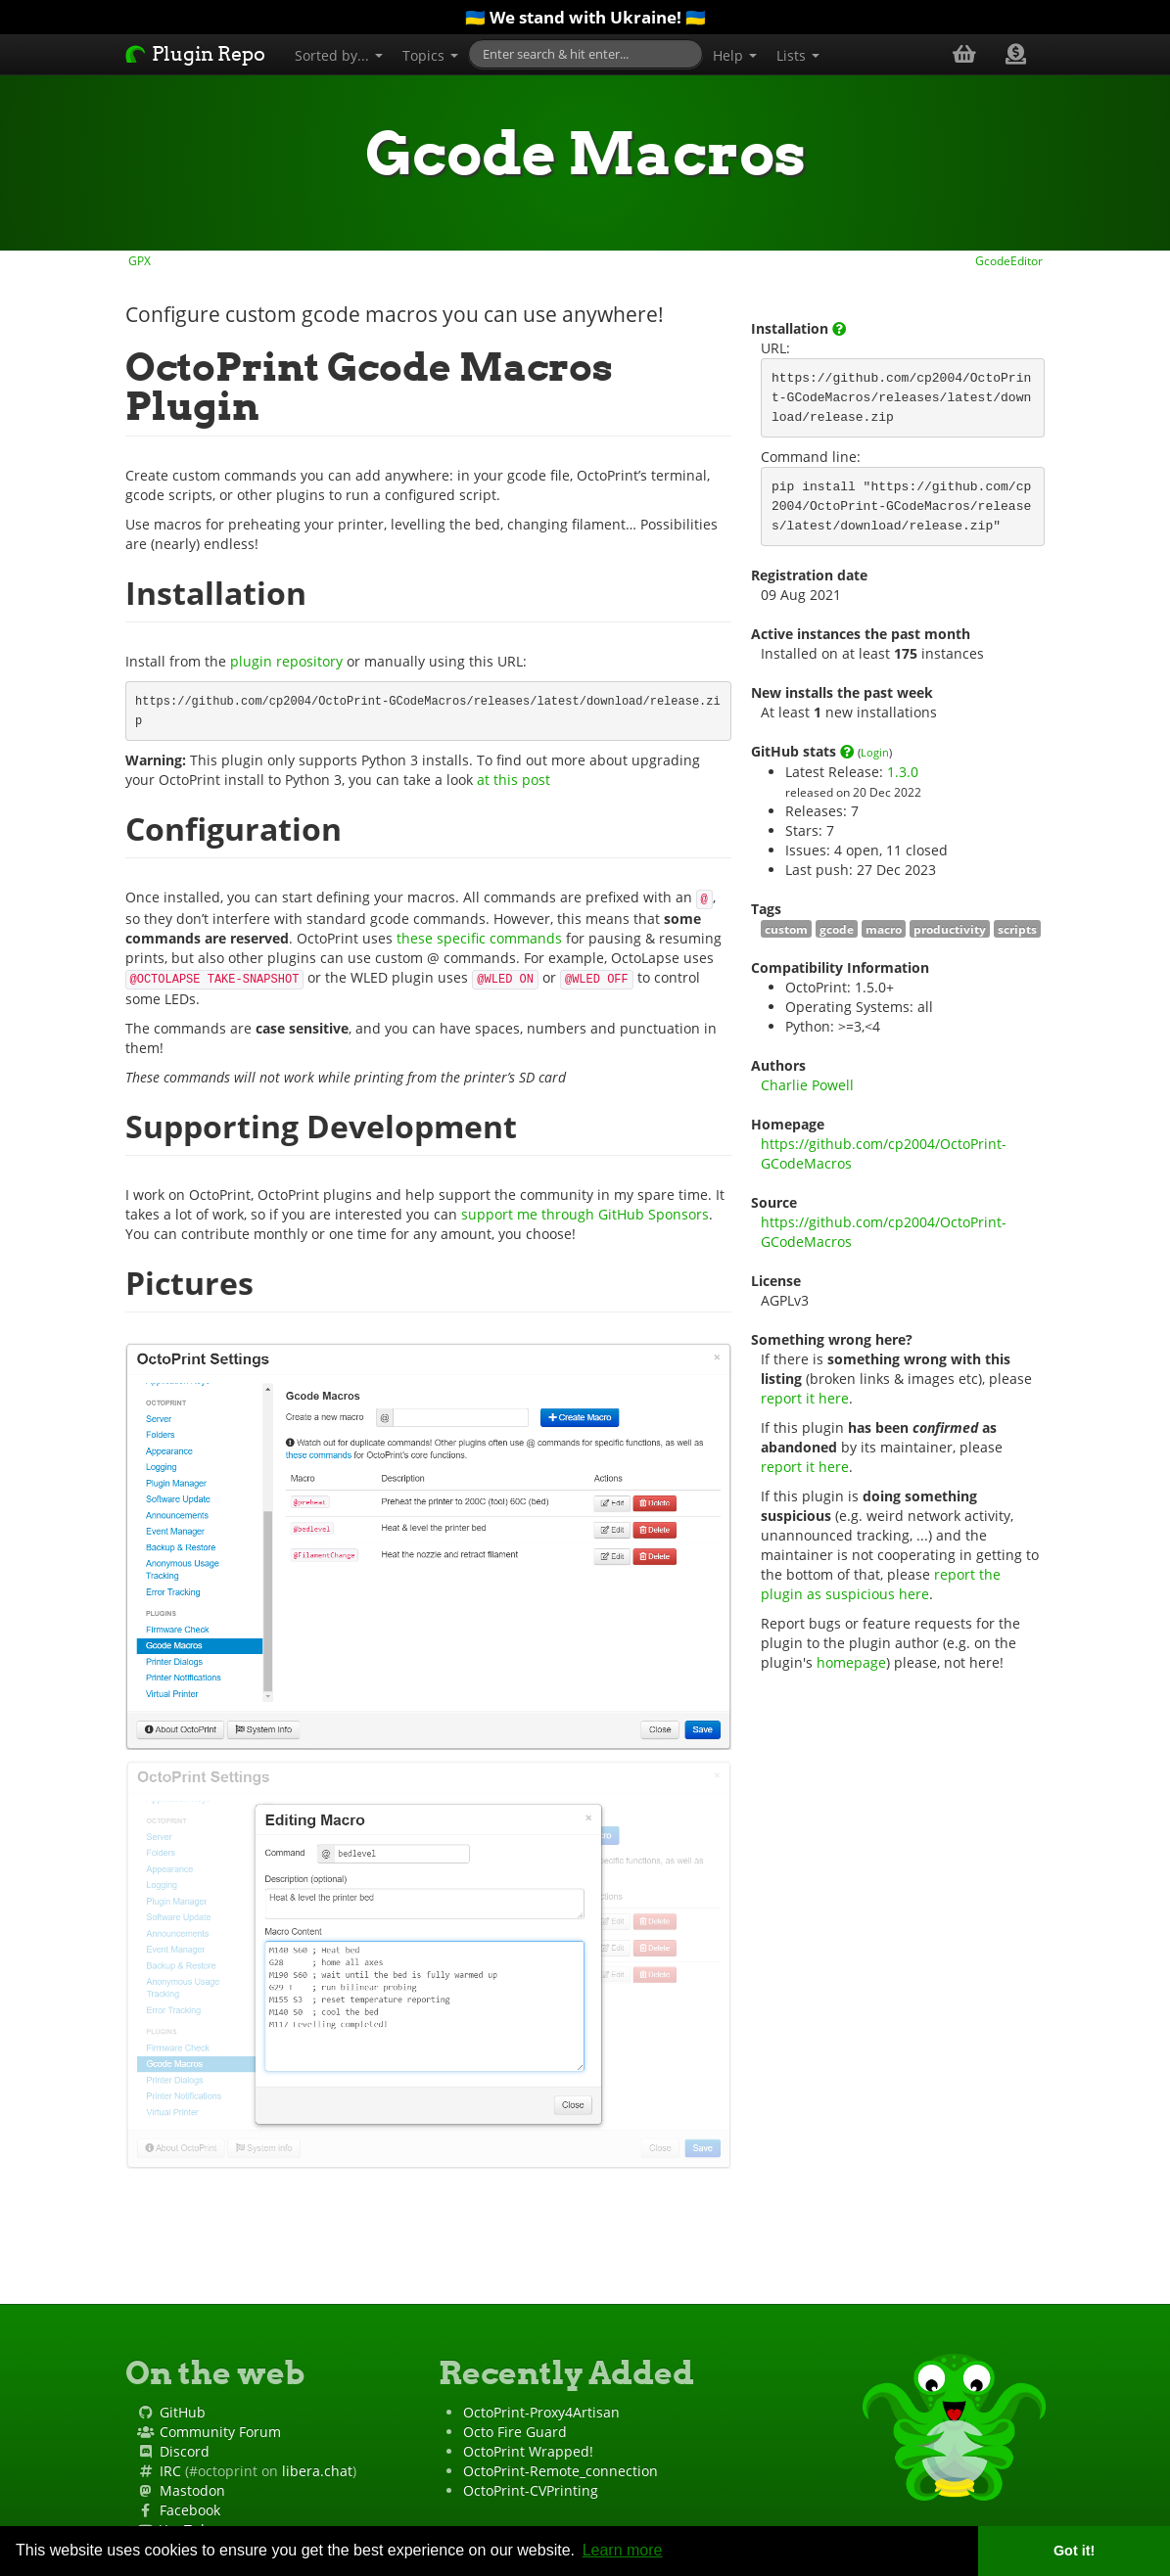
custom (786, 929)
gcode (836, 929)
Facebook (190, 2510)
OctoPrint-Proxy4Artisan (541, 2412)
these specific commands (479, 938)
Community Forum (220, 2431)
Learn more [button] (623, 2550)
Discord (185, 2451)
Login (875, 752)
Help (735, 55)
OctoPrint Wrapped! (528, 2451)
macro (884, 929)
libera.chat (317, 2470)
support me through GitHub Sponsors (585, 1214)
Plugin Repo (195, 54)
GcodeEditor (1010, 260)
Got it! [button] (1074, 2550)
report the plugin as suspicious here (883, 1584)
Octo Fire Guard (515, 2431)
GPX (138, 260)
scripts (1017, 929)
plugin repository (286, 661)
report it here (805, 1398)
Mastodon (192, 2490)
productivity (949, 929)
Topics (430, 55)
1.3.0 (902, 771)
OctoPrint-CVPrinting (530, 2490)
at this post (513, 779)
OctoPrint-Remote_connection (560, 2470)
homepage (851, 1662)
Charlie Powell (807, 1085)
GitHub (183, 2412)
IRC (170, 2470)
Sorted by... (339, 55)
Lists (797, 55)
